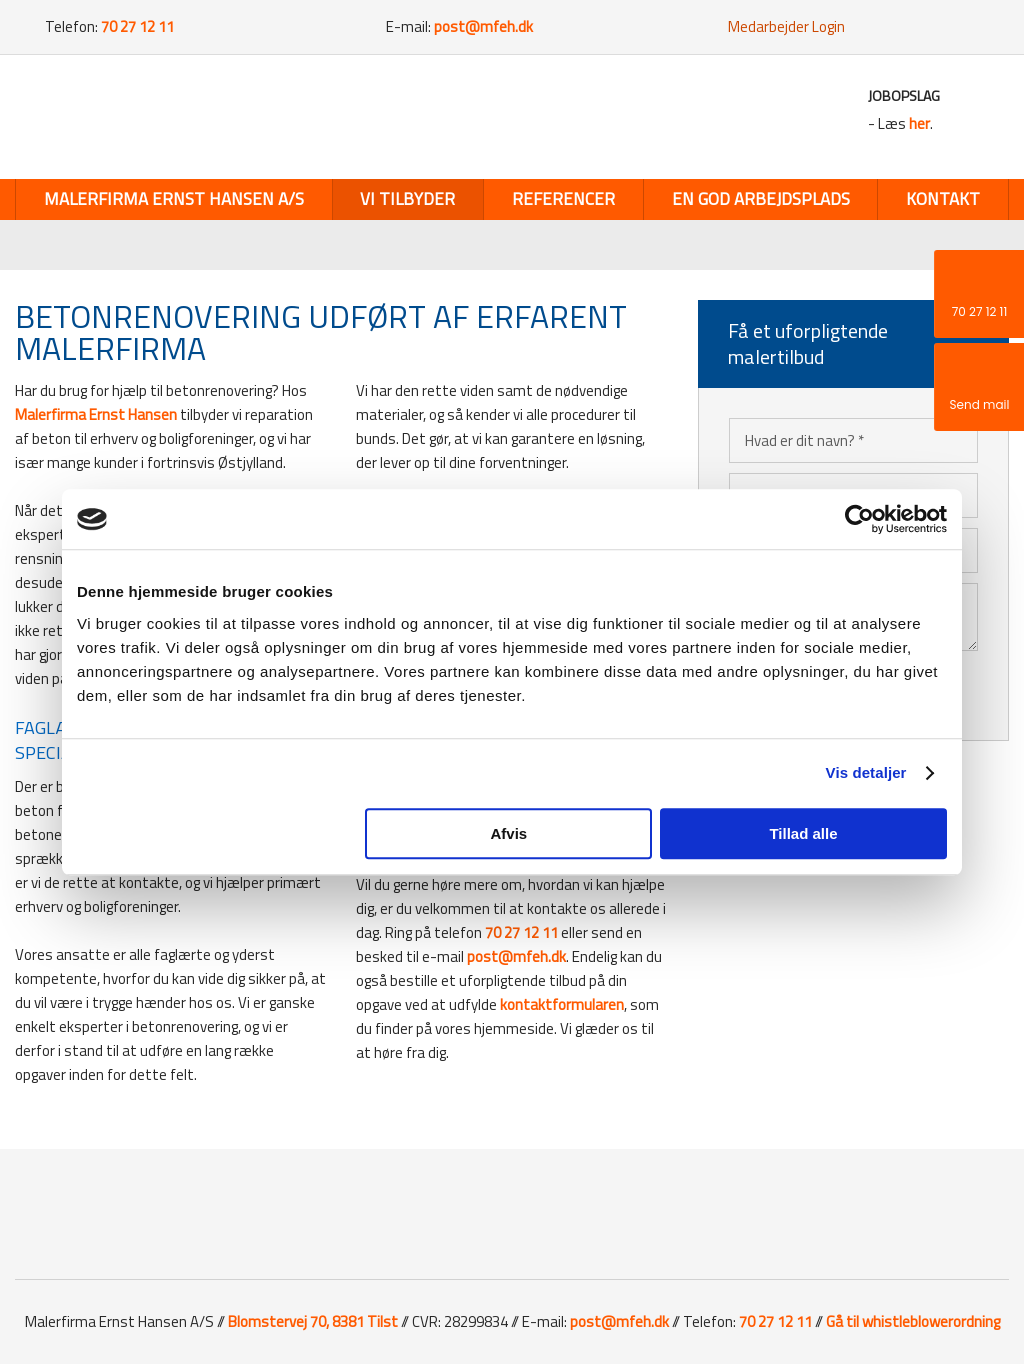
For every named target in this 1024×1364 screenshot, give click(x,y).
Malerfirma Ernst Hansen (96, 414)
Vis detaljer (866, 772)
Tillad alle (803, 833)
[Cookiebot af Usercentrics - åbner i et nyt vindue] (859, 519)
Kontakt (943, 199)
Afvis (509, 833)
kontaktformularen (562, 1004)
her (919, 123)
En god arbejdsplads (761, 199)
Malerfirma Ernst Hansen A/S (174, 199)
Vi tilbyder (407, 199)
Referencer (563, 199)
